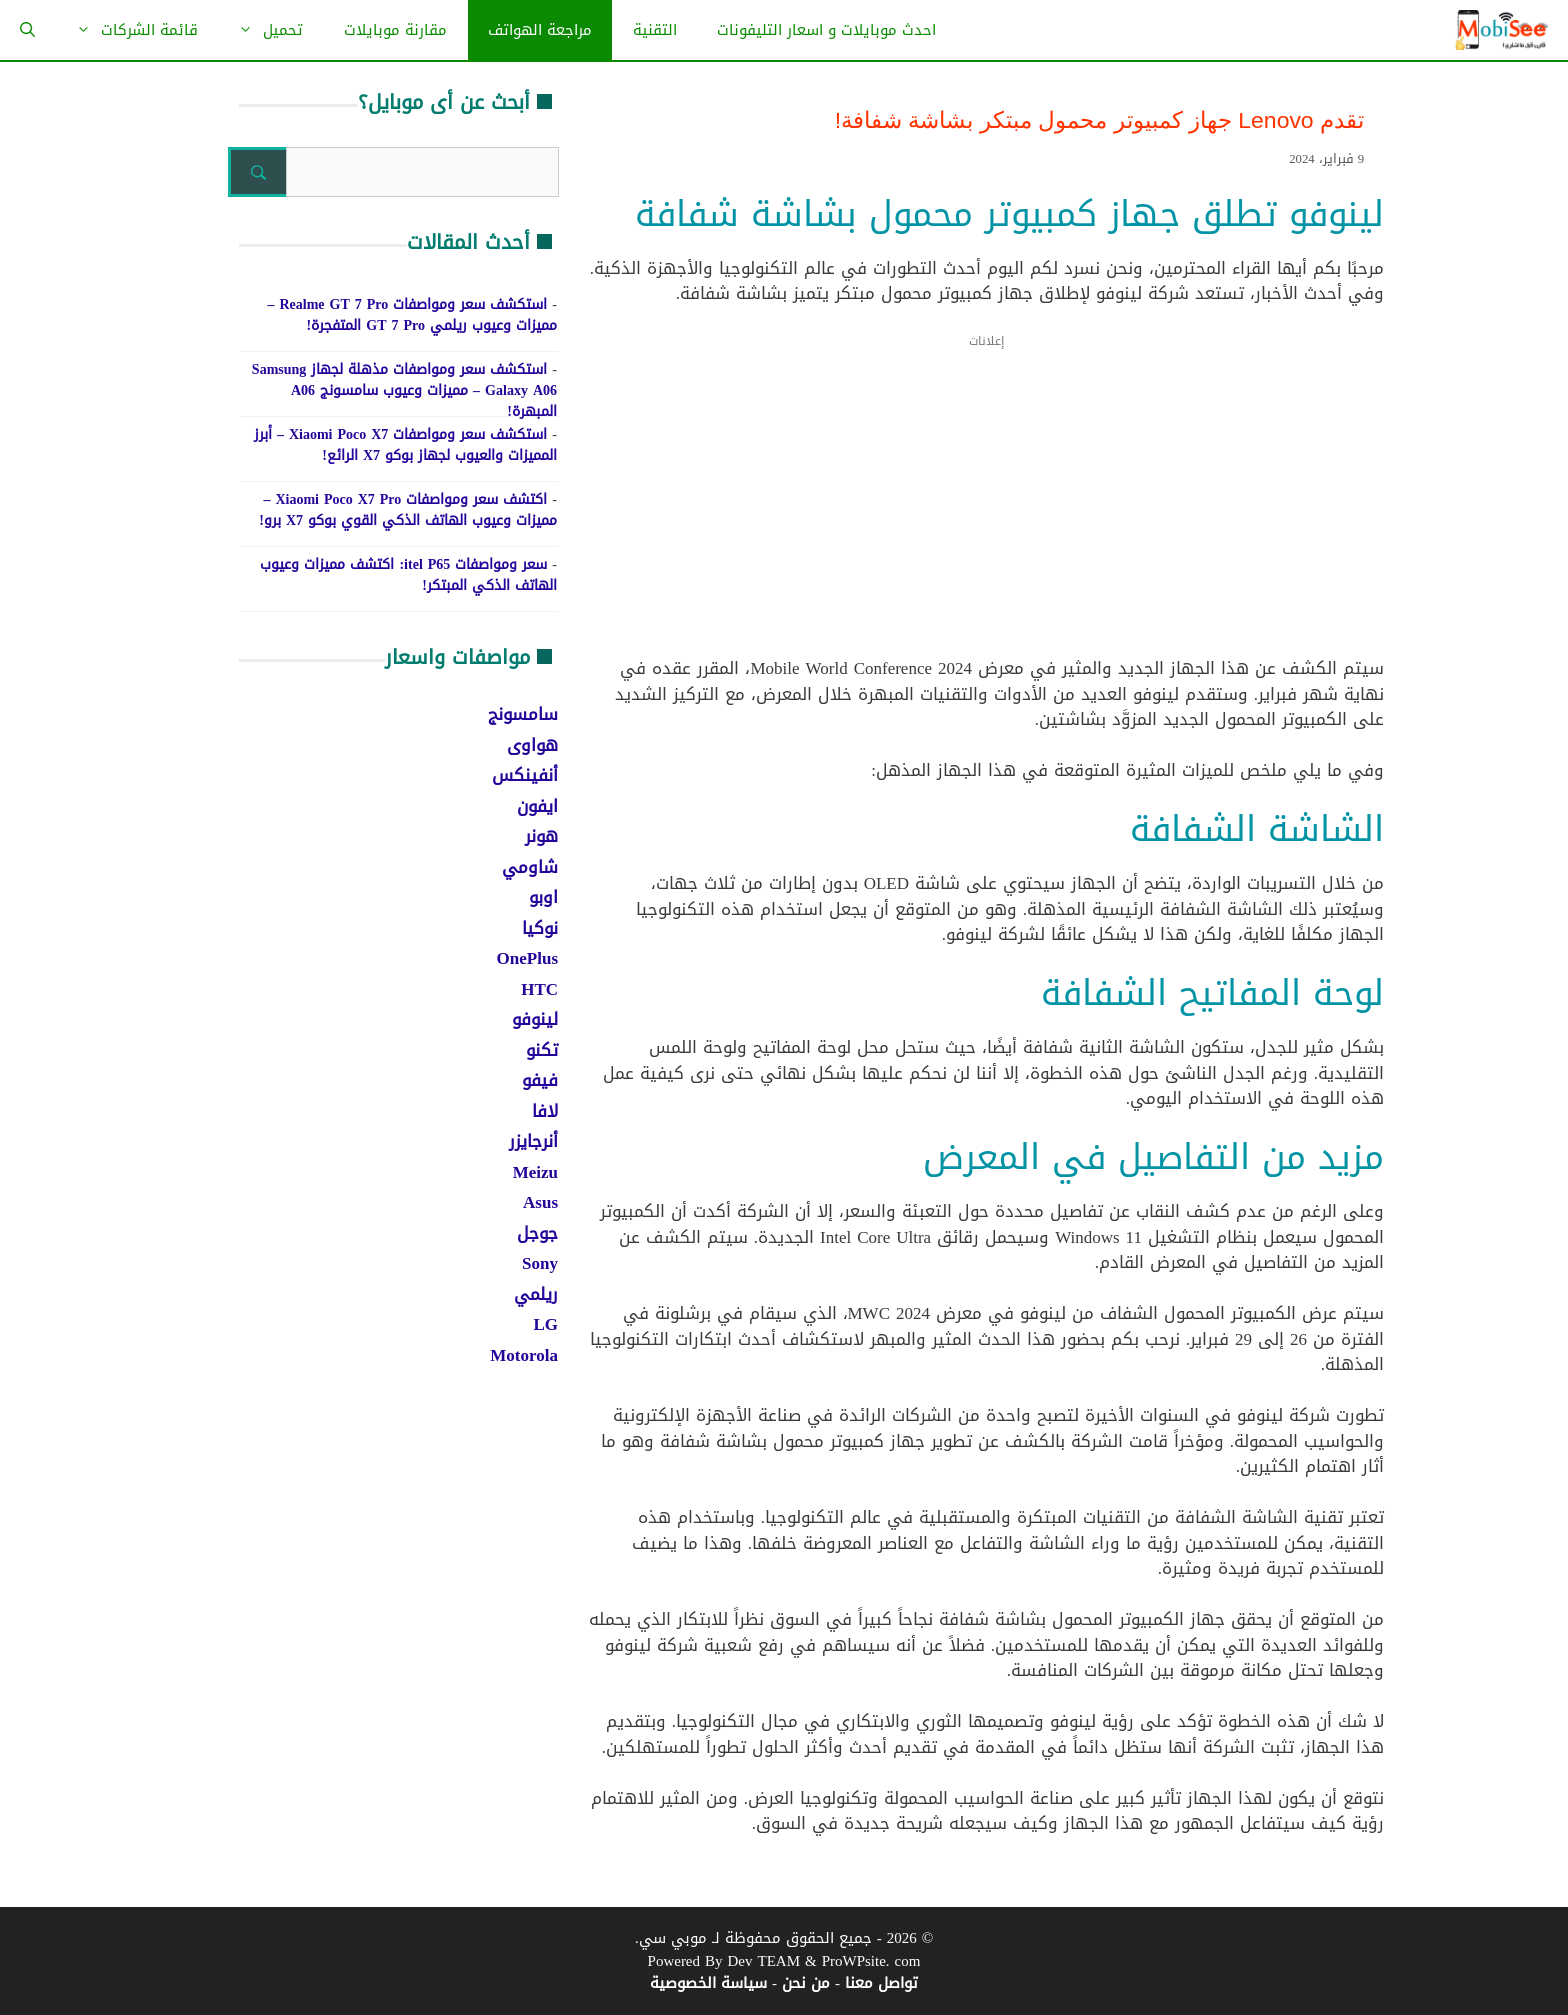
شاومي (530, 867)
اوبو (543, 897)
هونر (541, 836)
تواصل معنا (881, 1983)
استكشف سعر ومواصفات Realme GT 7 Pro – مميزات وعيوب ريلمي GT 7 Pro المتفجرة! (412, 315)
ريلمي (536, 1294)
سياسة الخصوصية (708, 1983)
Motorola (524, 1355)
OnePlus (527, 958)
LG (545, 1324)
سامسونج (523, 714)
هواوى (532, 745)
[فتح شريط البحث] (27, 30)
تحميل (260, 30)
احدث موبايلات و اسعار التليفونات (826, 30)
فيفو (540, 1080)
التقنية (655, 30)
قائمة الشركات (127, 30)
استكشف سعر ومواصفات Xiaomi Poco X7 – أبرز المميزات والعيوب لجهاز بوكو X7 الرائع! (405, 445)
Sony (540, 1263)
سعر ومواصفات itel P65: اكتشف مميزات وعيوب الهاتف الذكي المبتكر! (408, 575)
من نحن (806, 1983)
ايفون (537, 806)
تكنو (542, 1050)
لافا (545, 1111)
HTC (539, 989)
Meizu (535, 1172)
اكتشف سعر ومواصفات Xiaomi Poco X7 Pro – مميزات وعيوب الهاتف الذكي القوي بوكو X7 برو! (408, 510)
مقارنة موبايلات (395, 30)
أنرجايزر (533, 1141)
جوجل (537, 1233)
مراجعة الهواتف (540, 30)
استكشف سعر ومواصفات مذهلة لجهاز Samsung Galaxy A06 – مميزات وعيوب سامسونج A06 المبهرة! (404, 390)
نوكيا (540, 928)
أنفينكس (525, 775)
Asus (540, 1202)
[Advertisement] (986, 508)
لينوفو (535, 1019)
